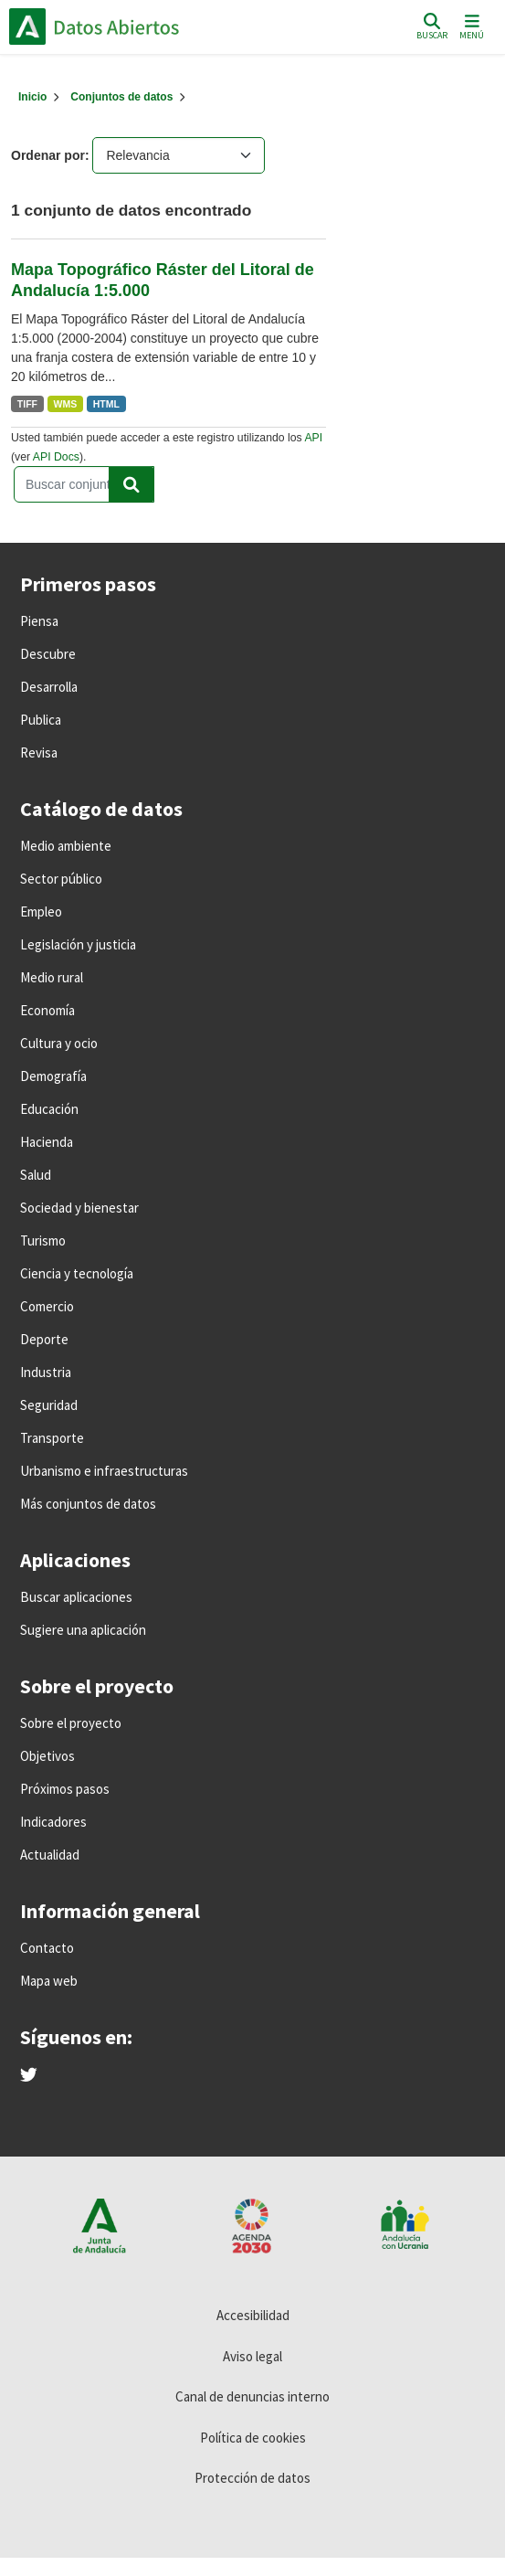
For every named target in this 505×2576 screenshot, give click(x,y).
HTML (106, 403)
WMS (66, 403)
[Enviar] (131, 484)
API (313, 437)
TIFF (27, 403)
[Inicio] (32, 96)
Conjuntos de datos (121, 96)
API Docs (56, 457)
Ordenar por (48, 155)
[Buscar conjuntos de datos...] (84, 484)
